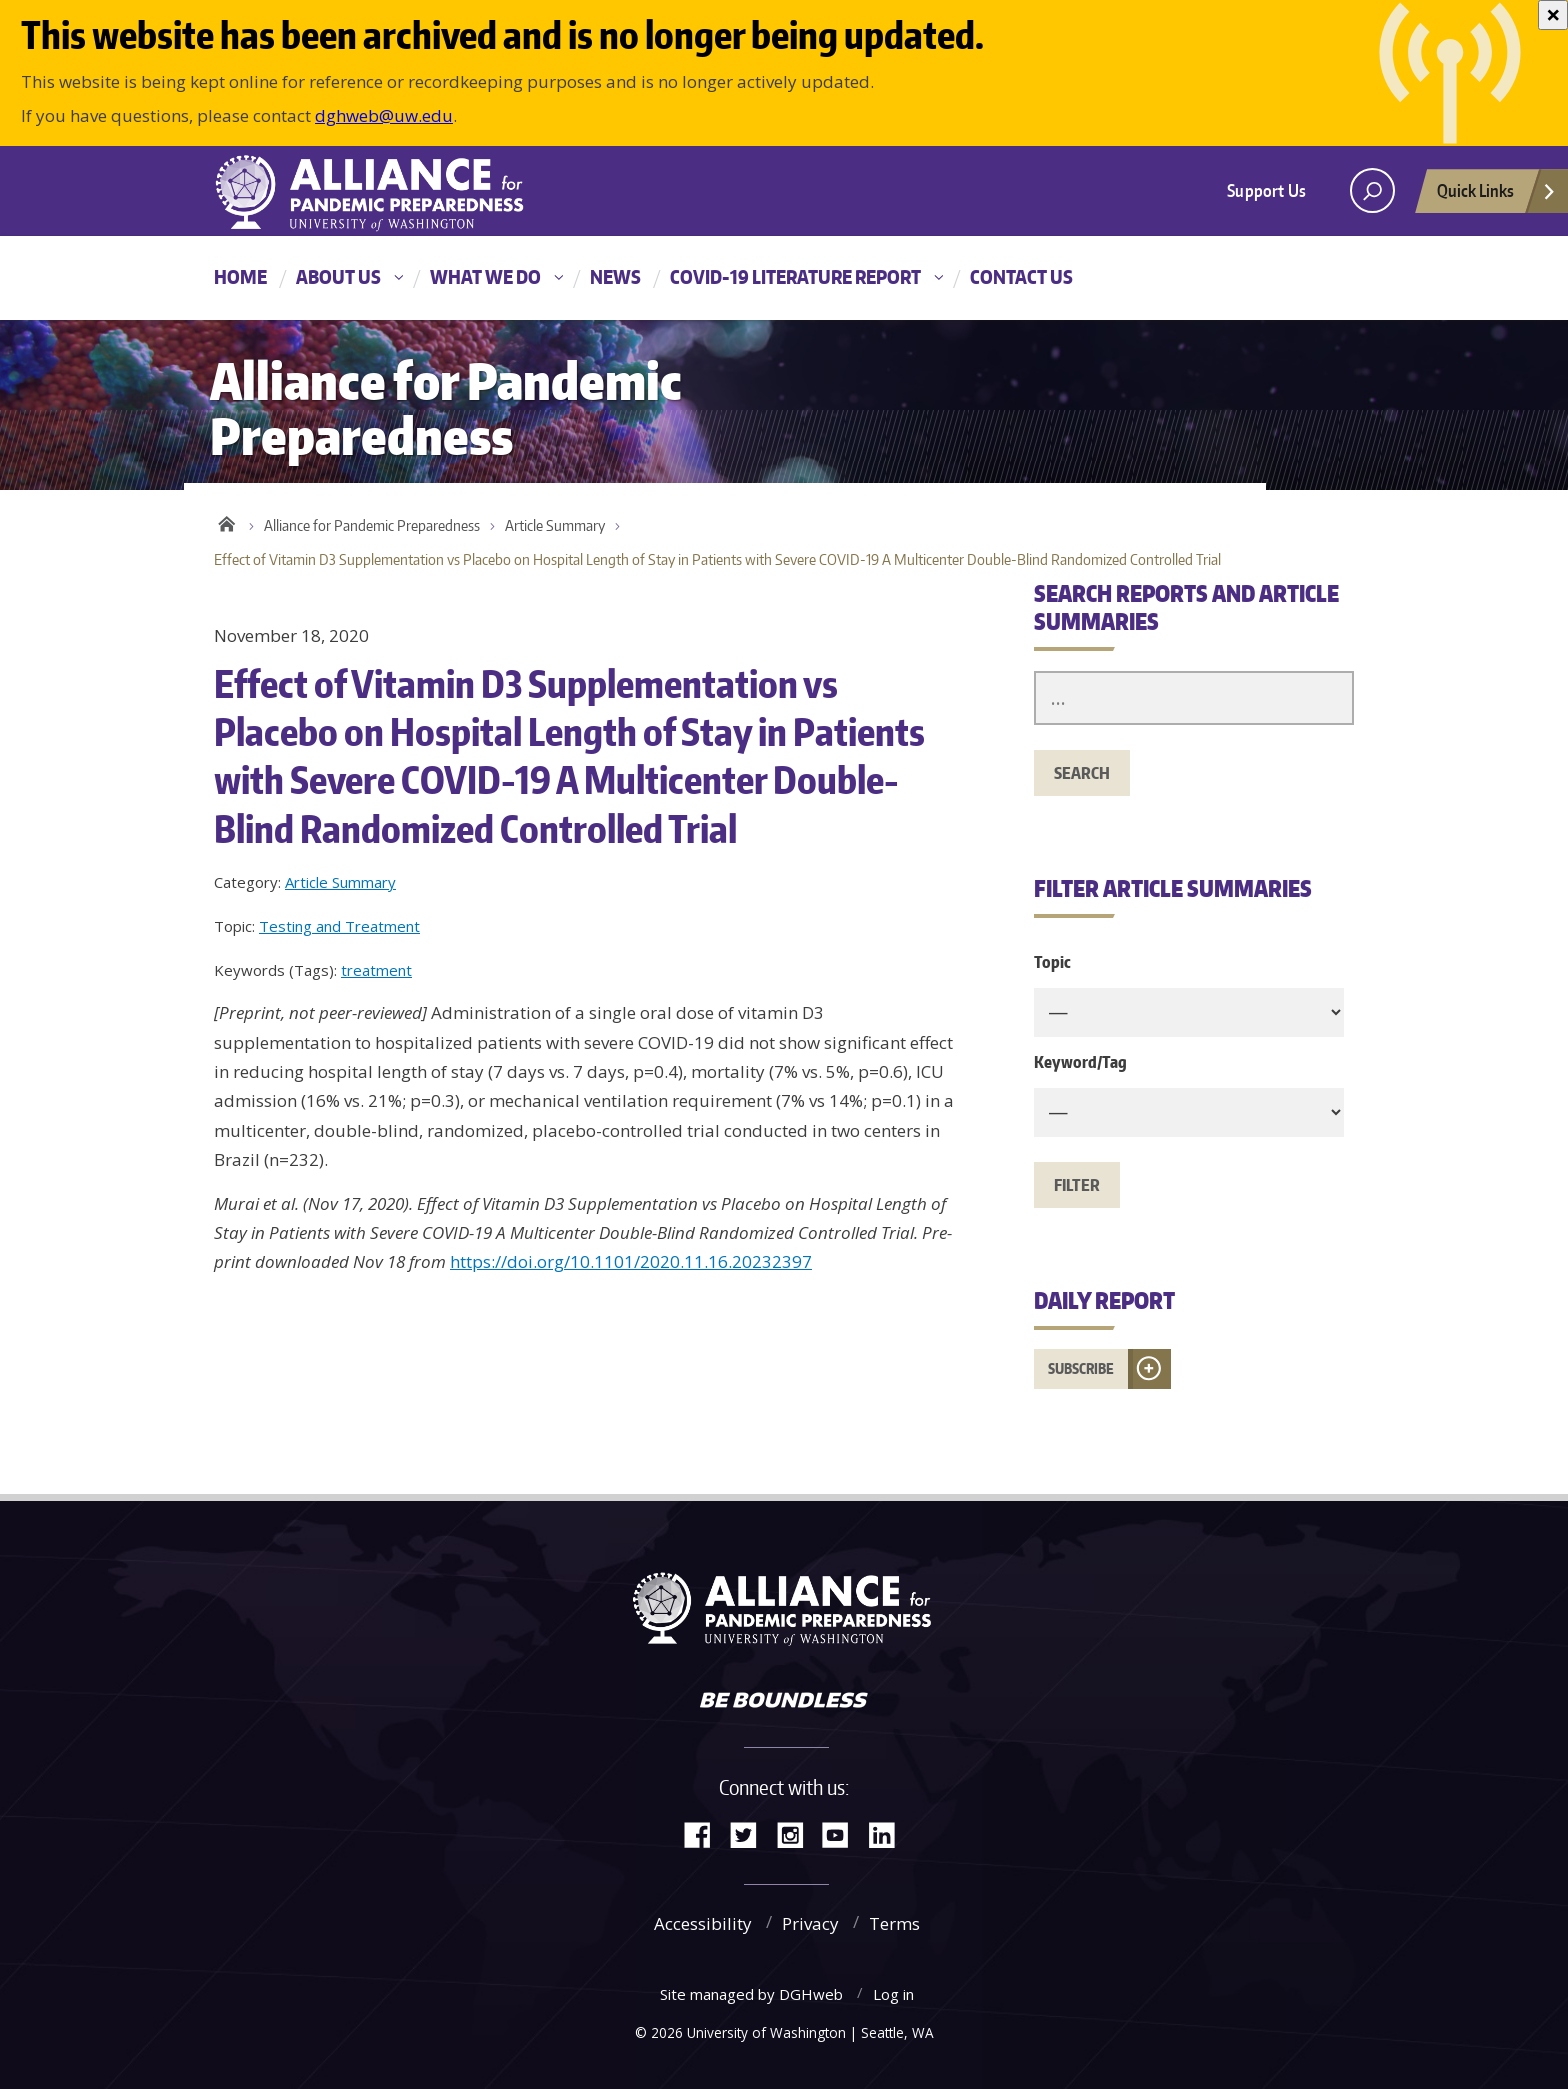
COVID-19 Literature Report (795, 276)
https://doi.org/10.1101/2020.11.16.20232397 (631, 1261)
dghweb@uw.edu (384, 115)
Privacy (810, 1923)
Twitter (751, 1833)
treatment (376, 970)
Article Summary (555, 525)
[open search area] (1372, 190)
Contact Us (1021, 276)
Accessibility (703, 1923)
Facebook (705, 1833)
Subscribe (1081, 1368)
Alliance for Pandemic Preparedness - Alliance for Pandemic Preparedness (379, 193)
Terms (894, 1923)
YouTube (843, 1833)
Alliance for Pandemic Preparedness (372, 525)
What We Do (485, 276)
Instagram (797, 1833)
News (615, 276)
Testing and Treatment (339, 926)
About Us (338, 276)
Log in (893, 1994)
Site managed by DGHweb (751, 1994)
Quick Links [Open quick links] (1497, 196)
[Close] (1553, 15)
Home (240, 276)
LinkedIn (889, 1833)
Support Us (1266, 190)
